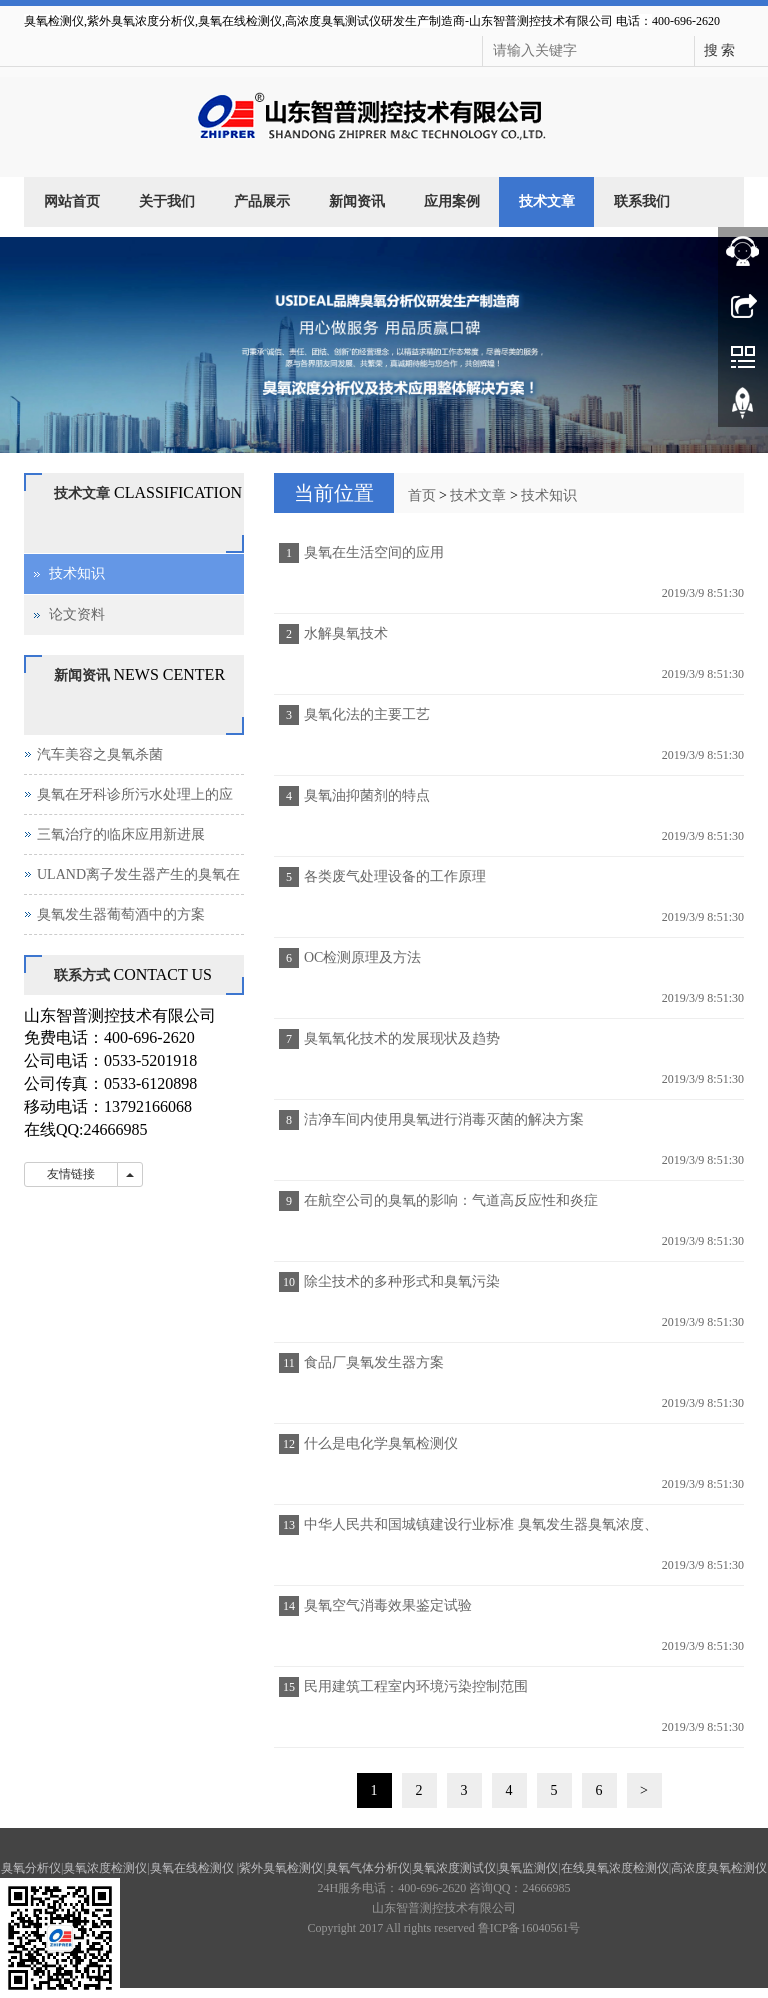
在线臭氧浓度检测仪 (615, 1868)
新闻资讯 (357, 201)
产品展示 (262, 201)
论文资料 (77, 614)
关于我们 (167, 201)
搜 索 (720, 50)
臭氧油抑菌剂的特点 (367, 795)
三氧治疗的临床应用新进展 (121, 834)
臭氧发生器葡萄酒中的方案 (121, 914)
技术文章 (547, 201)
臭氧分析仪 (31, 1868)
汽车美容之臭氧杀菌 (100, 754)
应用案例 (452, 201)
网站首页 (72, 201)
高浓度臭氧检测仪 (719, 1868)
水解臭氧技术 (346, 633)
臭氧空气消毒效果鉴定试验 (388, 1605)
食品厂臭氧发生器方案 (374, 1362)
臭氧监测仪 (528, 1868)
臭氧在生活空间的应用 (374, 552)
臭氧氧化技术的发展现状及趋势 (402, 1038)
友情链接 (71, 1174)
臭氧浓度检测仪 (105, 1868)
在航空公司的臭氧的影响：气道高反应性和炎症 (451, 1200)
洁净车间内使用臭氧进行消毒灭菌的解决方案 (444, 1119)
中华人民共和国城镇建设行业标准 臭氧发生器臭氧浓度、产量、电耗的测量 (478, 1531)
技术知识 (549, 495)
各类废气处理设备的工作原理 (395, 876)
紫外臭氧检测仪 (281, 1868)
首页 (422, 495)
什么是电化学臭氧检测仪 (381, 1443)
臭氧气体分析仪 (368, 1868)
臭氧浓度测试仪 (454, 1868)
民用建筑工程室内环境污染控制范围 (416, 1686)
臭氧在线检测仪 (193, 1868)
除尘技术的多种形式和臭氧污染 (402, 1281)
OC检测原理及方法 (362, 957)
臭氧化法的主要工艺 (367, 714)
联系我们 (642, 201)
